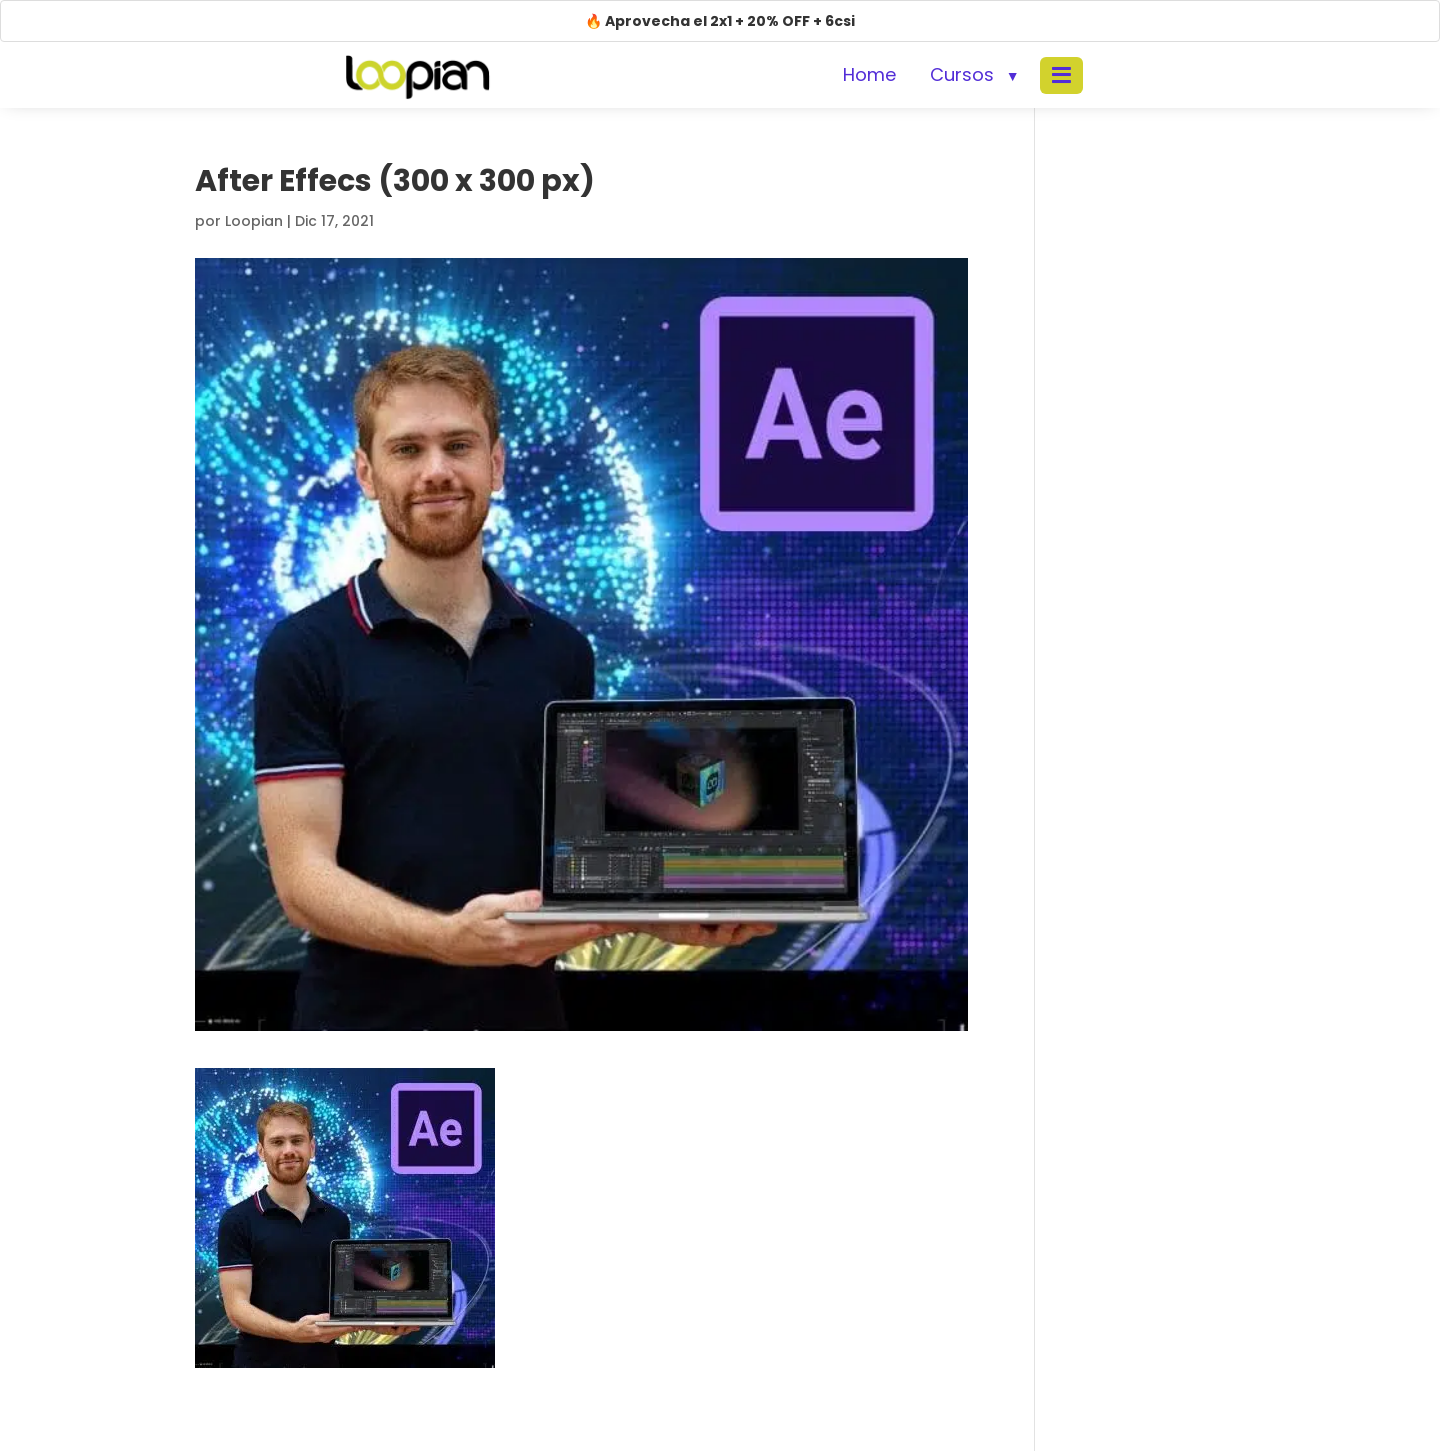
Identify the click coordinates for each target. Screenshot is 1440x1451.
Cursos (962, 74)
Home (869, 74)
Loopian (254, 221)
